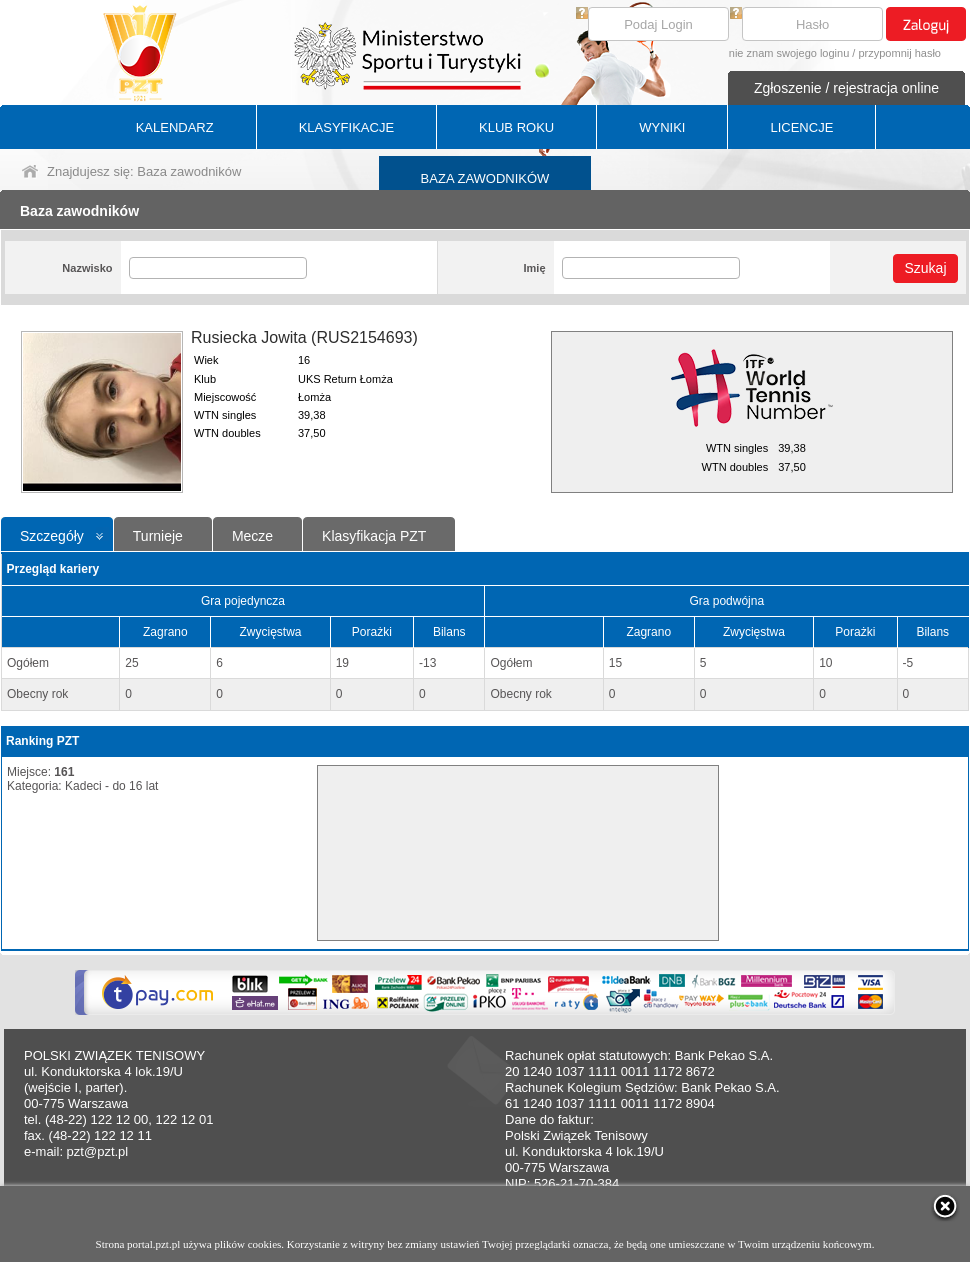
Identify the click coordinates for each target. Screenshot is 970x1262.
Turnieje (158, 536)
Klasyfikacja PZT (374, 536)
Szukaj (925, 268)
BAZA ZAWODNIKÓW (485, 178)
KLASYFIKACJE (346, 127)
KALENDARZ (175, 127)
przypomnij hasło (899, 53)
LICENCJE (801, 127)
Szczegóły (52, 536)
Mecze (252, 536)
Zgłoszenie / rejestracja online (846, 88)
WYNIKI (662, 127)
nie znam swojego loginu (789, 53)
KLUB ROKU (516, 127)
